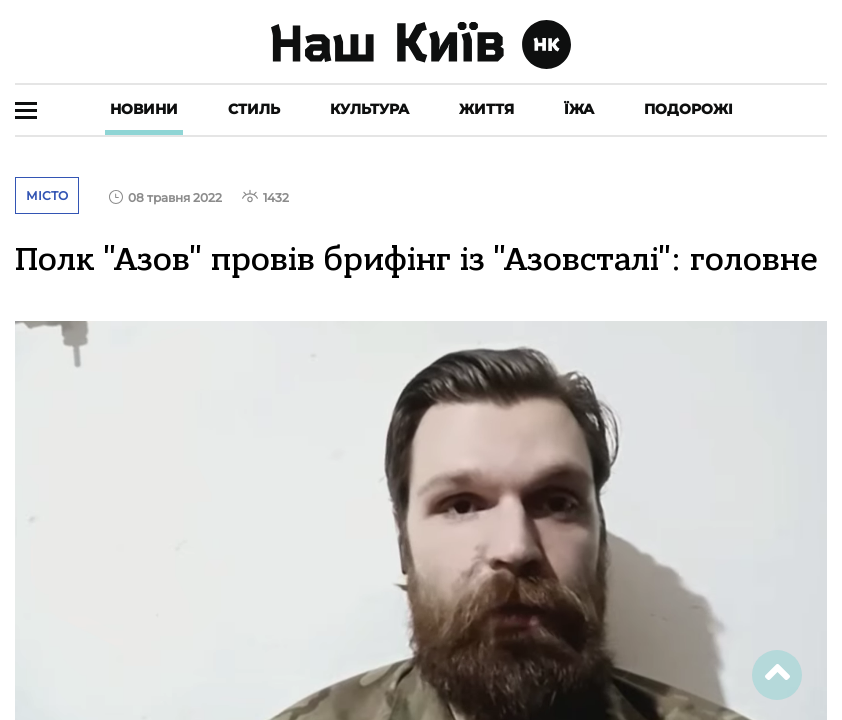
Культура (369, 109)
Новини (144, 109)
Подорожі (688, 109)
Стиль (254, 109)
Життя (486, 109)
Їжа (579, 109)
